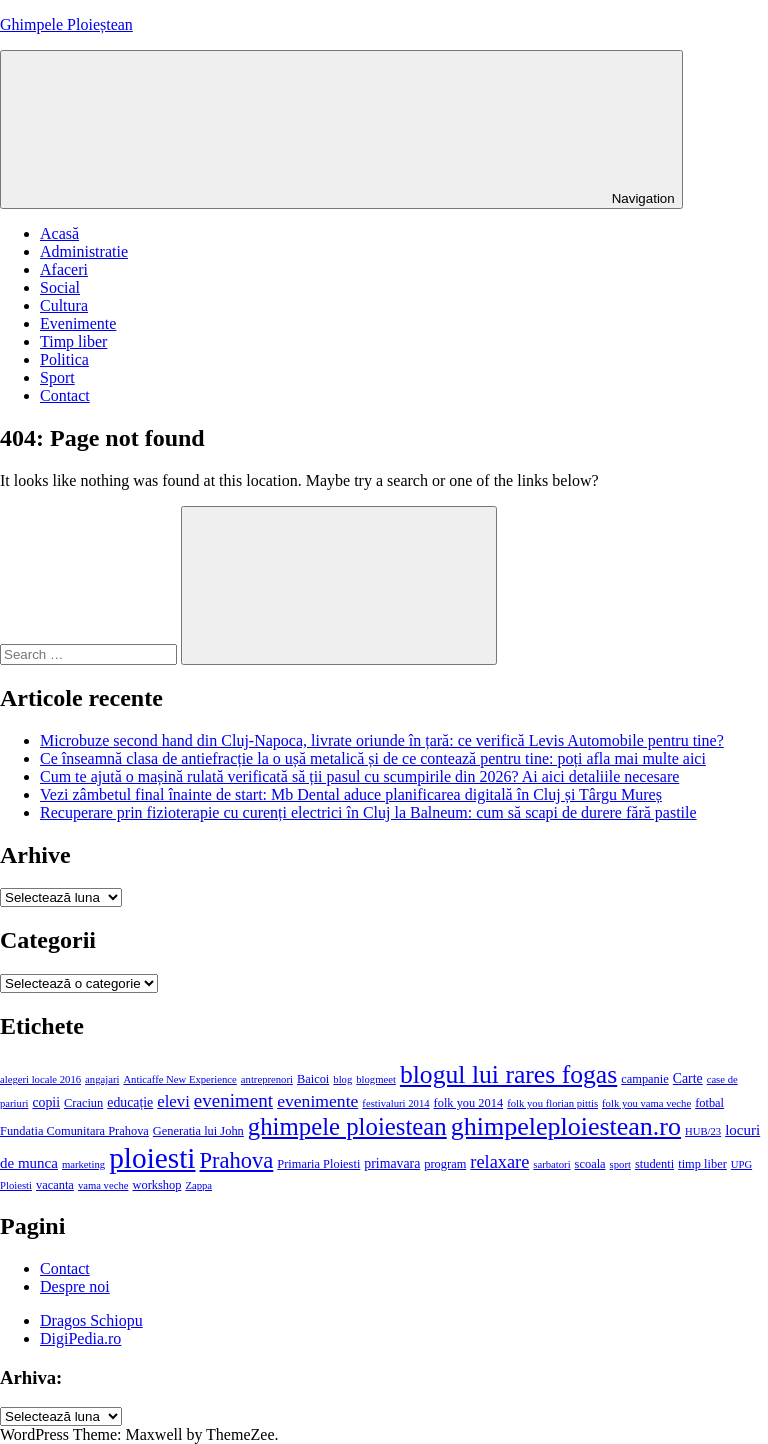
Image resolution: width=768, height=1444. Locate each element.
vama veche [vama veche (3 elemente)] (103, 1185)
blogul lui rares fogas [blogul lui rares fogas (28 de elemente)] (508, 1074)
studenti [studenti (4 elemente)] (654, 1164)
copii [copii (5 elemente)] (46, 1102)
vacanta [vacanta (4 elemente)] (55, 1185)
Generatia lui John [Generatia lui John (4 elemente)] (198, 1131)
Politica (64, 359)
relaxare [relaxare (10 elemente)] (499, 1162)
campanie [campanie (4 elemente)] (645, 1079)
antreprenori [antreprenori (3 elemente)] (267, 1079)
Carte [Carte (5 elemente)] (688, 1078)
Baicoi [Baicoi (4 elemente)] (313, 1079)
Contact (65, 395)
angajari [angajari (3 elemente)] (102, 1079)
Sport (57, 377)
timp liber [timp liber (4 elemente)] (702, 1164)
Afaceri (64, 269)
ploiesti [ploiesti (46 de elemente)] (152, 1158)
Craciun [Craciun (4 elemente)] (83, 1103)
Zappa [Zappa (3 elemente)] (198, 1185)
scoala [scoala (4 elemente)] (590, 1164)
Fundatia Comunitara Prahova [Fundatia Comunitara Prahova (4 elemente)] (74, 1131)
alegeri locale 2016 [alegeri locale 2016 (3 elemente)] (40, 1079)
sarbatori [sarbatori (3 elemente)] (551, 1164)
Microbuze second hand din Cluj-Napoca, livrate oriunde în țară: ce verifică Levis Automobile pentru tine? (382, 740)
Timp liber (73, 341)
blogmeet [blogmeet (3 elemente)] (376, 1079)
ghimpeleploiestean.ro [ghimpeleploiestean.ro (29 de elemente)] (566, 1126)
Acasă (59, 233)
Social (60, 287)
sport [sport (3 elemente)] (620, 1164)
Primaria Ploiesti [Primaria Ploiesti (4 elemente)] (318, 1164)
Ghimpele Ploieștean (66, 24)
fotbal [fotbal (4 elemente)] (709, 1103)
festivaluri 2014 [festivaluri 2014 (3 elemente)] (395, 1103)
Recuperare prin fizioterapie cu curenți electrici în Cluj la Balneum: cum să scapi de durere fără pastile (368, 812)
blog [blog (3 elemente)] (342, 1079)
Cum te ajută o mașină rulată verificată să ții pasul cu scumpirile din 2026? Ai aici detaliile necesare (359, 776)
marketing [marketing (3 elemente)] (83, 1164)
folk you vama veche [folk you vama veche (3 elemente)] (646, 1103)
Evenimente (78, 323)
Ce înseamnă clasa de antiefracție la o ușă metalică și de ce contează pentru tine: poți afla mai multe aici (373, 758)
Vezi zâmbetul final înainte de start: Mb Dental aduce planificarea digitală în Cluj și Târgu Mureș (351, 794)
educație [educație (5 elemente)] (130, 1102)
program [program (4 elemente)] (445, 1164)
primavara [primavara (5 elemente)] (392, 1163)
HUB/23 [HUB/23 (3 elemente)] (703, 1131)
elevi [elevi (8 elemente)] (173, 1101)
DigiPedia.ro (80, 1338)
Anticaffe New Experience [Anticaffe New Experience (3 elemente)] (179, 1079)
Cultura (64, 305)
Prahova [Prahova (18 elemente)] (237, 1160)
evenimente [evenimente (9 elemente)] (317, 1101)
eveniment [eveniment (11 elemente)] (233, 1100)
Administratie (84, 251)
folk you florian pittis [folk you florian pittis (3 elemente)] (552, 1103)
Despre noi (75, 1286)
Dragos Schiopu (91, 1320)
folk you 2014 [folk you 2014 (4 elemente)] (469, 1103)
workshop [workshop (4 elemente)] (156, 1185)
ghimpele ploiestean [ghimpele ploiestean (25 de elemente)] (347, 1126)
